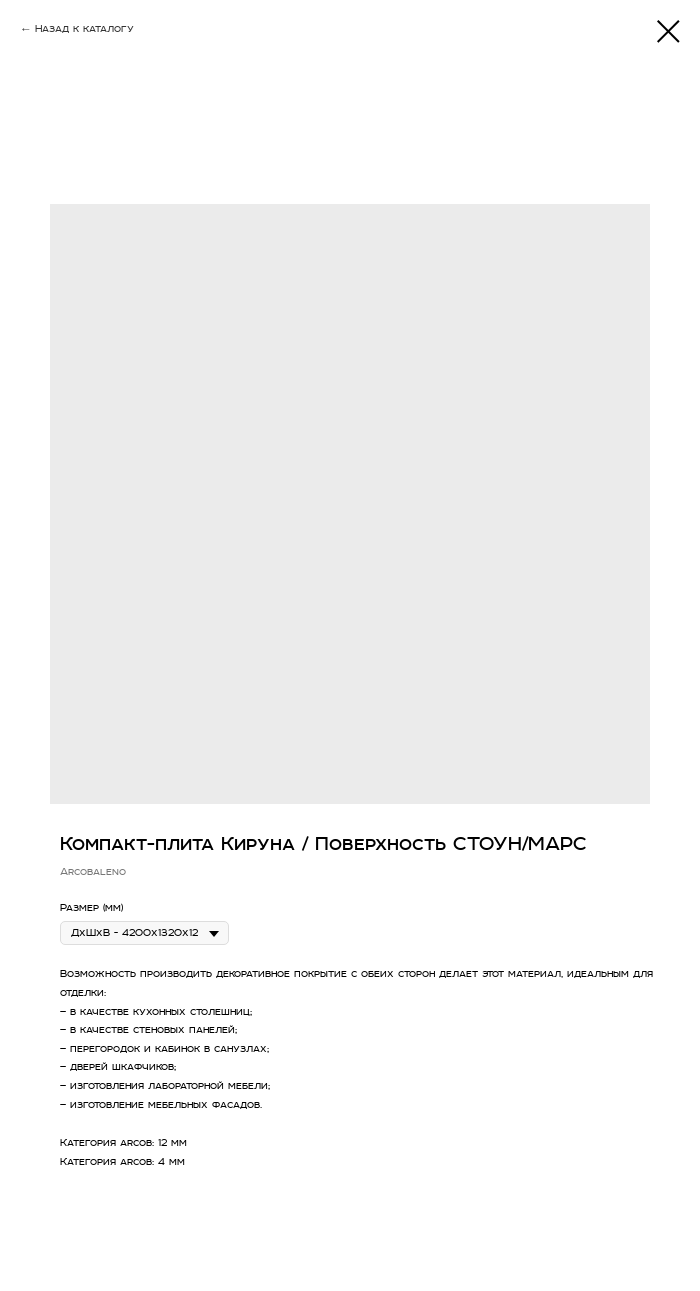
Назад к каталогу (84, 28)
